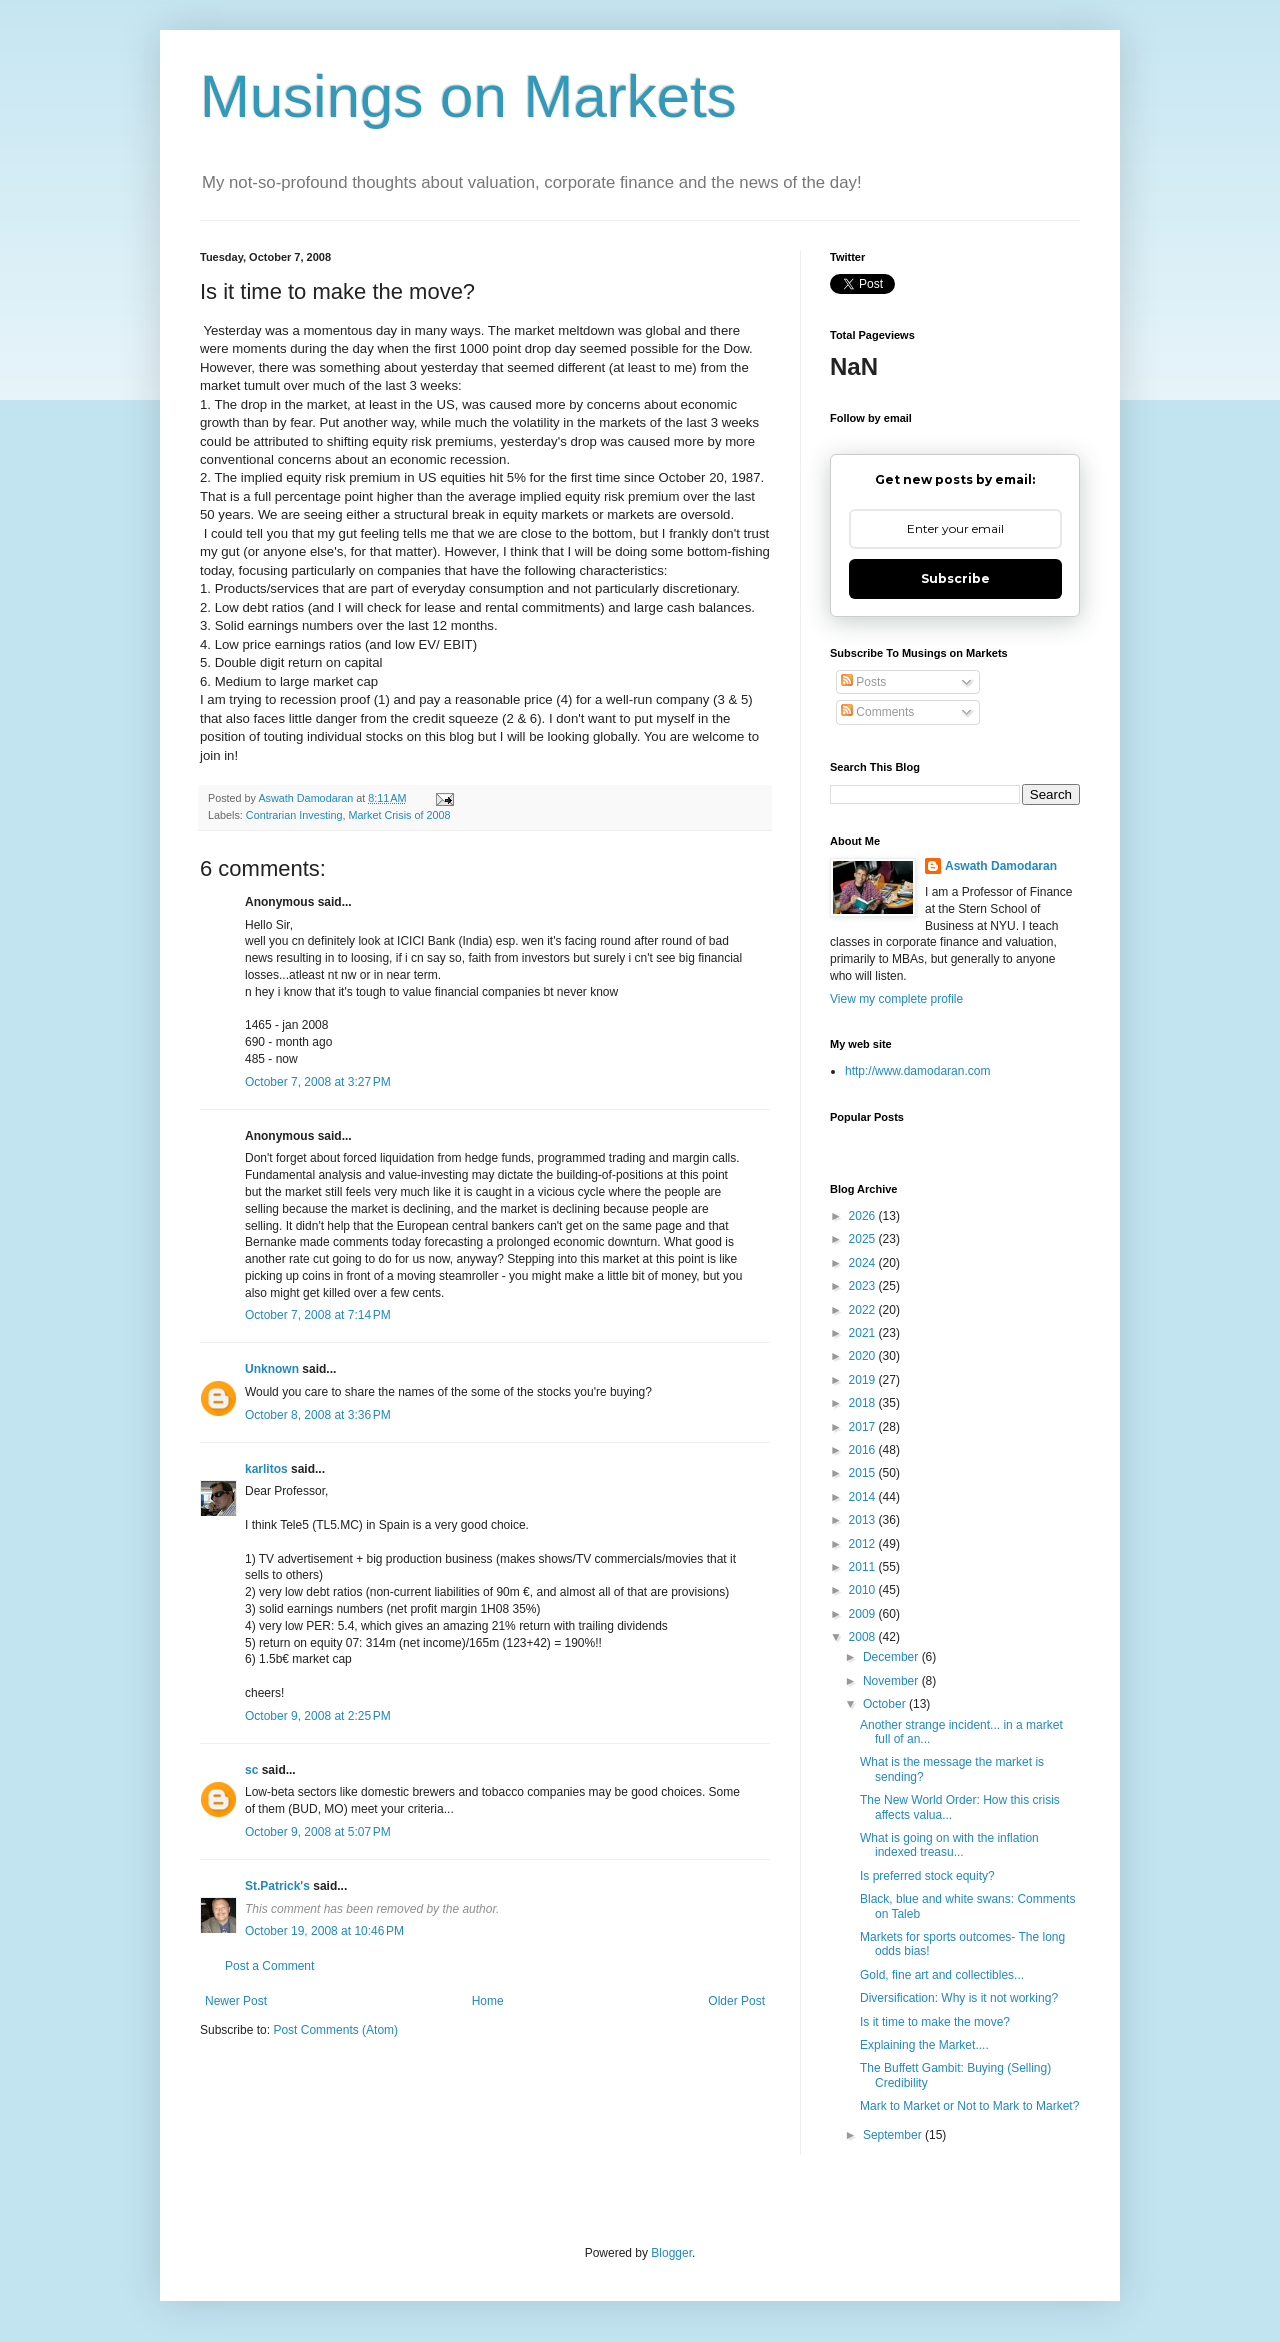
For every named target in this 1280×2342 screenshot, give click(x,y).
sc (251, 1770)
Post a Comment (269, 1966)
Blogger (671, 2253)
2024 (864, 1263)
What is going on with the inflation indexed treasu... (949, 1845)
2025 (864, 1239)
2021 (864, 1333)
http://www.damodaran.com (917, 1071)
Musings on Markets (468, 96)
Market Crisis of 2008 (399, 815)
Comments (877, 712)
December (892, 1657)
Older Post (736, 2001)
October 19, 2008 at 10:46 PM (324, 1931)
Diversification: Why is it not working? (959, 1998)
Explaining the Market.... (924, 2045)
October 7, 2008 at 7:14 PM (318, 1315)
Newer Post (236, 2001)
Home (488, 2001)
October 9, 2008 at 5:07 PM (318, 1832)
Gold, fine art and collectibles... (942, 1975)
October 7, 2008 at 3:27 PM (318, 1082)
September (894, 2135)
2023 (864, 1286)
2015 (864, 1473)
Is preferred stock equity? (927, 1876)
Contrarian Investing (294, 815)
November (892, 1681)
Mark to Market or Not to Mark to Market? (969, 2106)
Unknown (272, 1369)
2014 (864, 1497)
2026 (864, 1216)
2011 (864, 1567)
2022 (864, 1310)
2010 (864, 1590)
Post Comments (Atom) (335, 2030)
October (886, 1704)
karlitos (266, 1469)
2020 (864, 1356)
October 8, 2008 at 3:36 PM (318, 1415)
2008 (864, 1637)
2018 (864, 1403)
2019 (864, 1380)
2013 (864, 1520)
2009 (864, 1614)
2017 (864, 1427)
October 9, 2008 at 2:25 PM (318, 1716)
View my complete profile (896, 999)
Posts (863, 682)
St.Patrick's (277, 1886)
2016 (864, 1450)
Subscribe (955, 578)
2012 (864, 1544)
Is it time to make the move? (935, 2022)
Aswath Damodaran (1001, 866)
